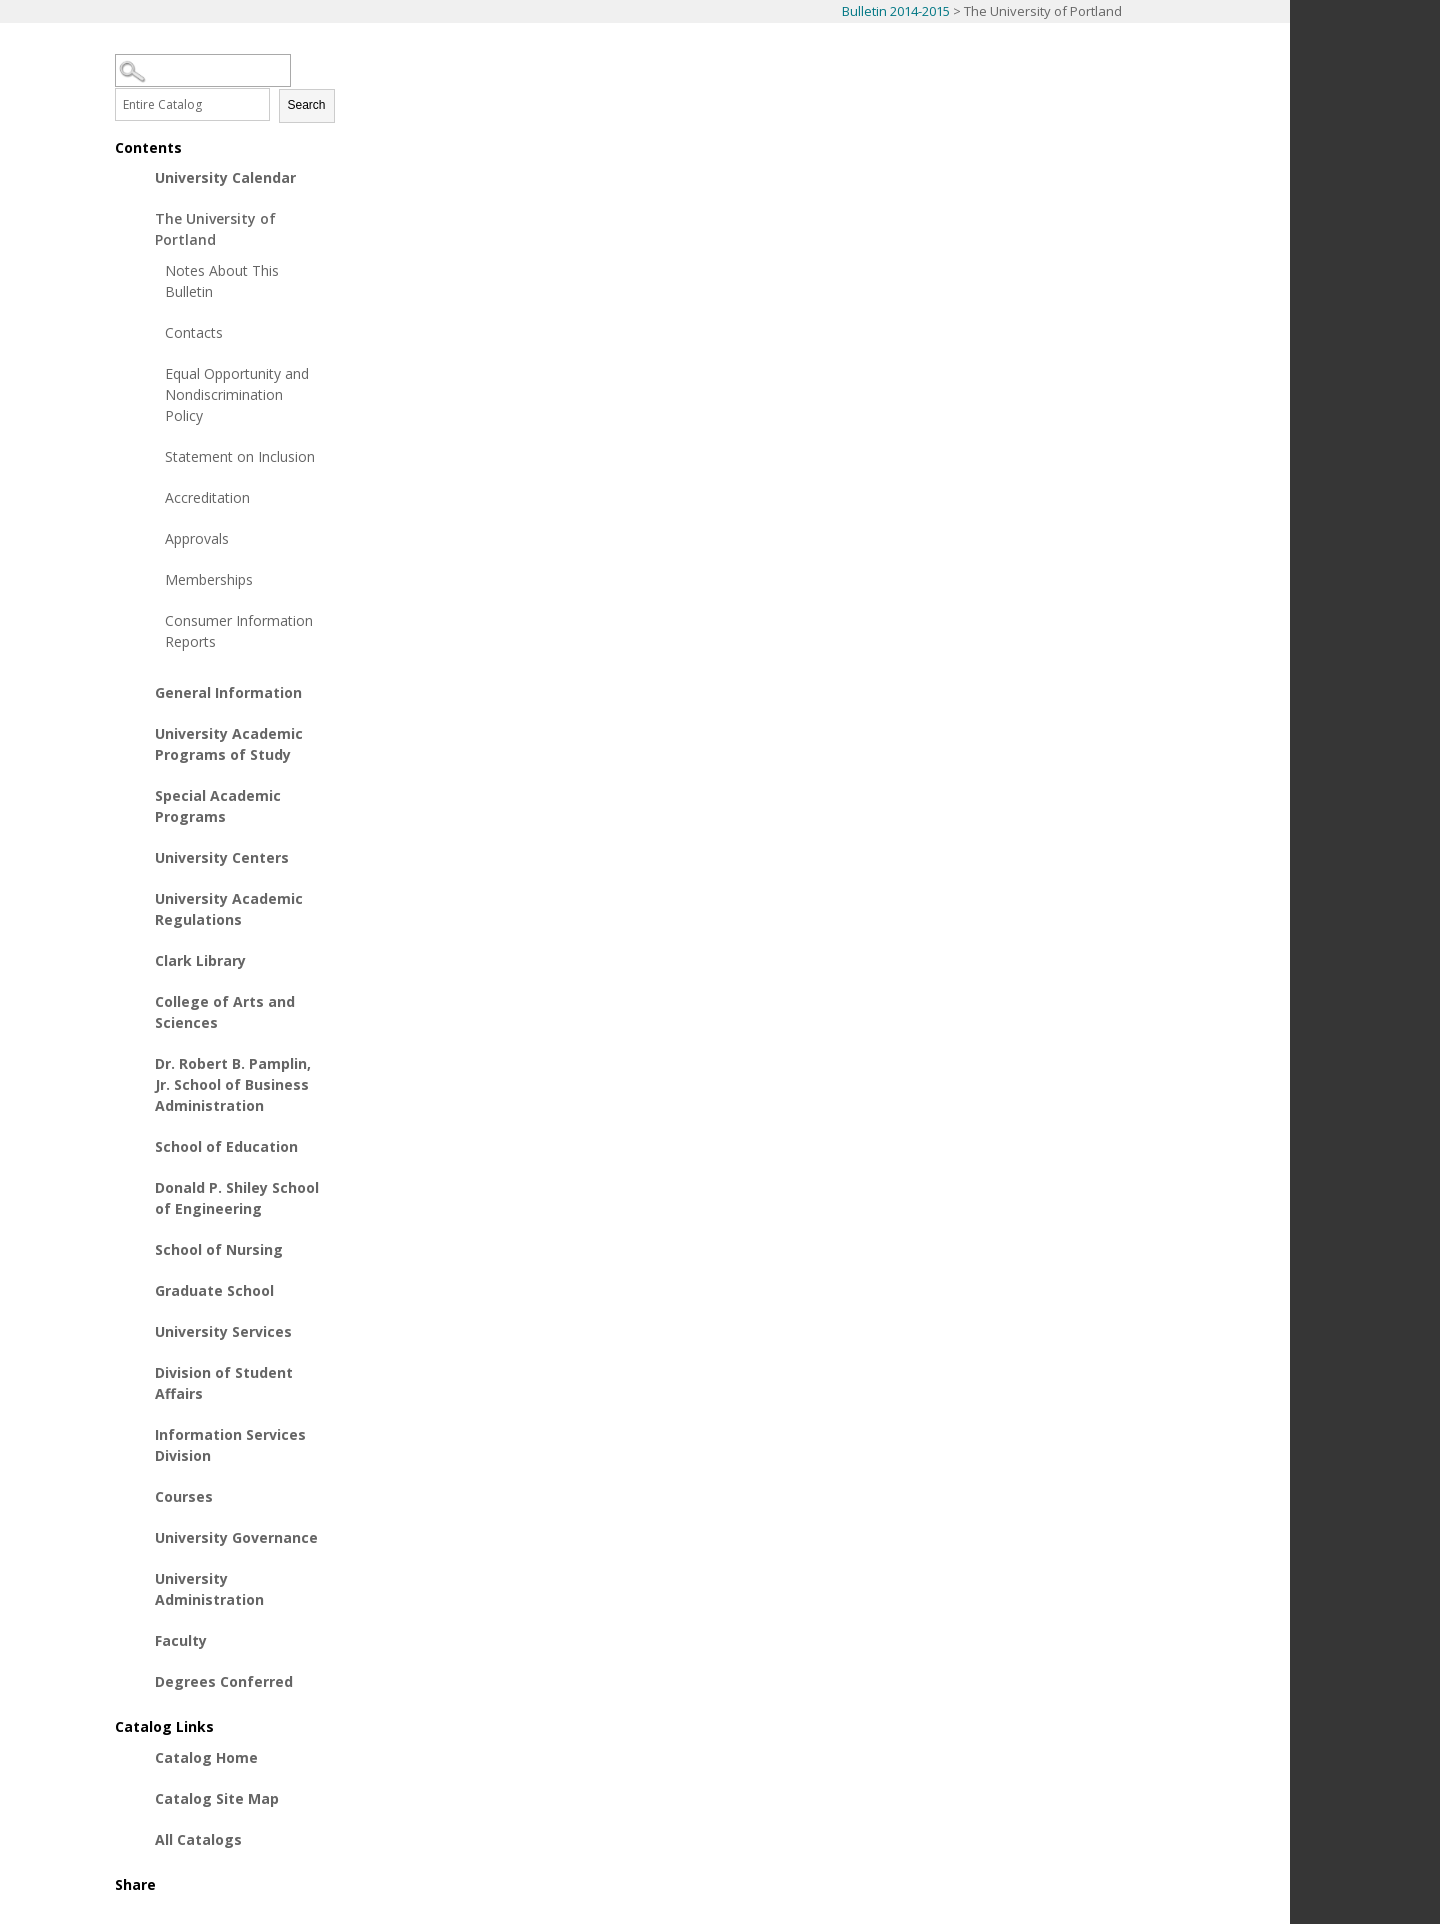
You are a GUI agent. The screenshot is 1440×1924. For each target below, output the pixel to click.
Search (307, 105)
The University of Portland (215, 229)
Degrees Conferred (224, 1681)
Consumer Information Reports (239, 631)
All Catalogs (198, 1839)
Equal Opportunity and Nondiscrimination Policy (237, 394)
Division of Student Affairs (224, 1383)
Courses (184, 1496)
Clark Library (200, 960)
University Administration (209, 1589)
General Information (228, 692)
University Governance (236, 1537)
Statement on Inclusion (240, 456)
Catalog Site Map (217, 1798)
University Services (223, 1331)
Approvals (197, 538)
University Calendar (225, 177)
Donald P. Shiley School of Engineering (237, 1198)
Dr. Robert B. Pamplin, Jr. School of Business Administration (233, 1084)
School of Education (226, 1146)
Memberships (209, 579)
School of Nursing (219, 1249)
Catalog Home (206, 1757)
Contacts (194, 332)
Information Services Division (230, 1445)
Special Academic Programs (218, 806)
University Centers (222, 857)
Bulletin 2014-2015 (896, 11)
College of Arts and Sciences (225, 1012)
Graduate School (214, 1290)
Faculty (181, 1640)
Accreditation (207, 497)
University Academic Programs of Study (229, 744)
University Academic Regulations (229, 909)
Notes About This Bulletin (222, 281)
